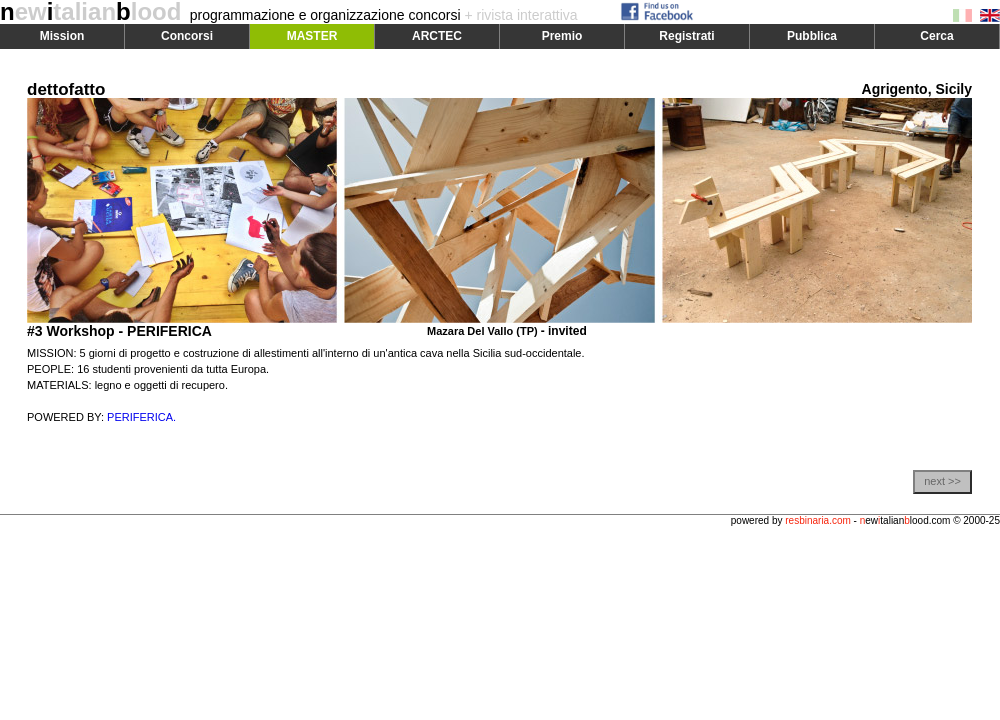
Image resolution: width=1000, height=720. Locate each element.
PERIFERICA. (141, 417)
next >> (942, 481)
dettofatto (66, 89)
